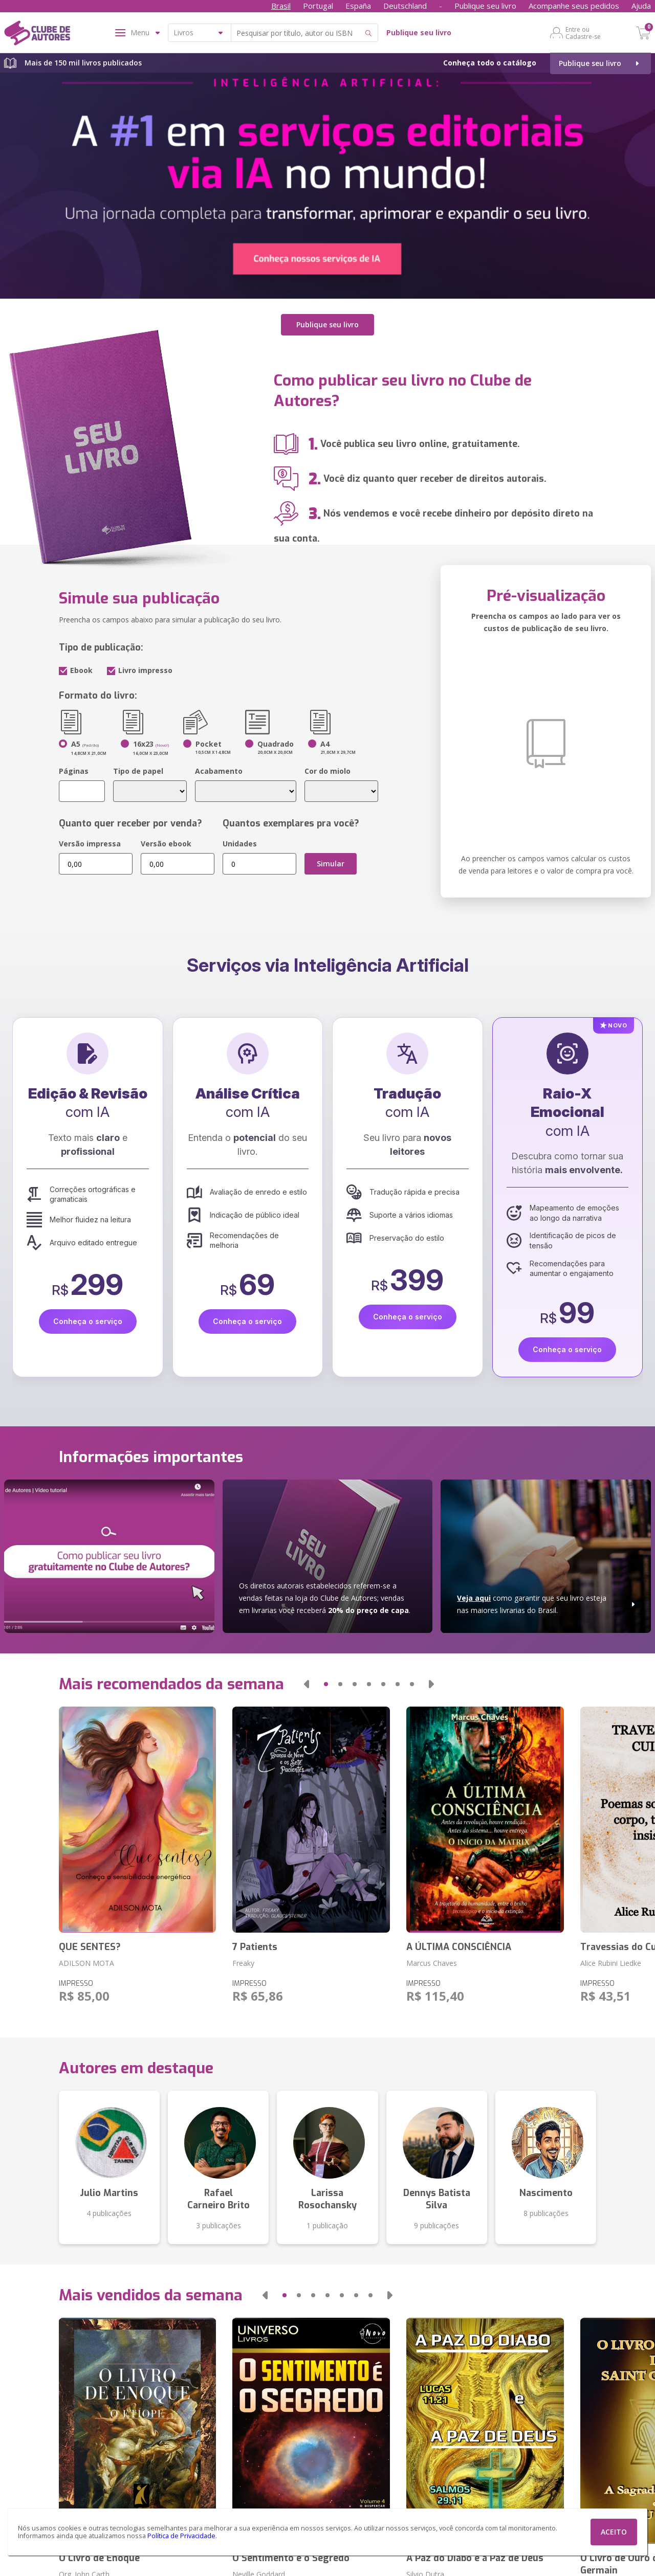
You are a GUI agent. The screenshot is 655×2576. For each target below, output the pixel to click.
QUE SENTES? (90, 1947)
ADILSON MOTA (86, 1963)
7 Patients (254, 1947)
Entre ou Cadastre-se (583, 32)
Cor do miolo (327, 771)
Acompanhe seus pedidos (574, 6)
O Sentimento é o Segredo (291, 2558)
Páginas (74, 771)
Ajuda (641, 6)
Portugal (318, 6)
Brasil (281, 6)
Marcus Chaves (431, 1963)
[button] (306, 1684)
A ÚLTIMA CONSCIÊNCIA (458, 1947)
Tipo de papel (138, 771)
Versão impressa (90, 843)
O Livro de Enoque (99, 2558)
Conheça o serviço (87, 1321)
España (358, 6)
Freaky (243, 1963)
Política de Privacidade (181, 2536)
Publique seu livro (485, 6)
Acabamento (219, 771)
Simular (330, 863)
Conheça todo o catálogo (489, 63)
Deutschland (405, 6)
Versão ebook (166, 843)
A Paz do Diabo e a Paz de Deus (474, 2558)
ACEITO (614, 2532)
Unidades (240, 843)
